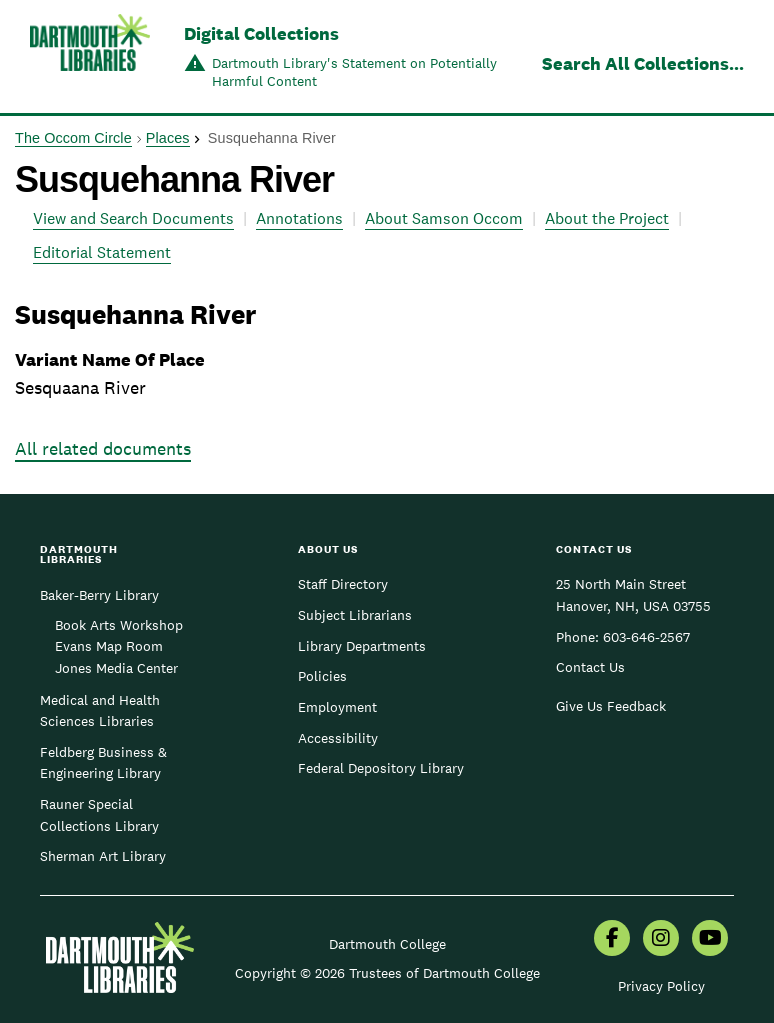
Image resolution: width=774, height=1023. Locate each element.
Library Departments (362, 646)
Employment (337, 707)
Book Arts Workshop (119, 625)
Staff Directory (343, 584)
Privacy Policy (661, 986)
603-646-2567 (646, 637)
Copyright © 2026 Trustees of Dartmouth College (387, 973)
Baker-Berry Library (99, 595)
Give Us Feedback (611, 706)
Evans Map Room (109, 646)
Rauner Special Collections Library (99, 815)
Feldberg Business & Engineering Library (103, 763)
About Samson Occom (444, 218)
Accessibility (338, 738)
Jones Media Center (116, 668)
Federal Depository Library (381, 768)
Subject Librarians (355, 615)
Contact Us (590, 667)
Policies (322, 676)
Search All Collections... (643, 63)
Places (168, 138)
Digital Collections (261, 33)
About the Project (607, 218)
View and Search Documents (133, 218)
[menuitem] (612, 940)
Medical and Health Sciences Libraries (100, 711)
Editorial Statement (102, 252)
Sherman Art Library (103, 856)
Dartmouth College (387, 944)
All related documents (103, 448)
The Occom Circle (73, 138)
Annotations (299, 218)
